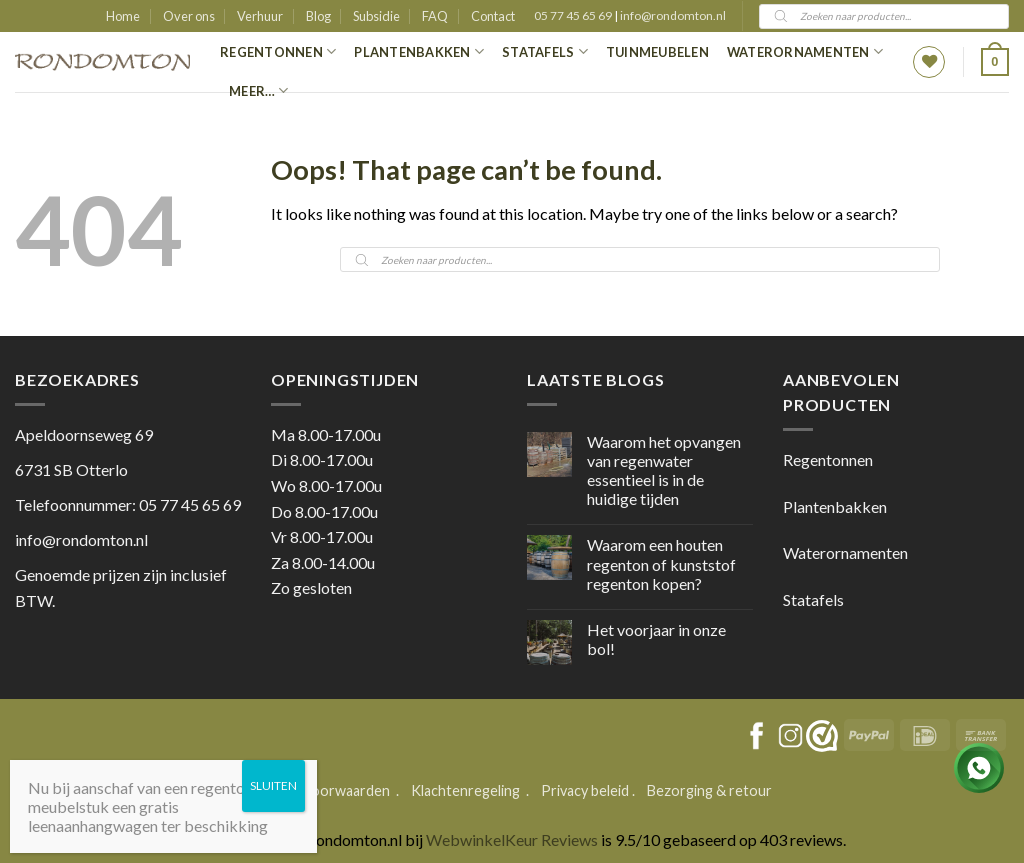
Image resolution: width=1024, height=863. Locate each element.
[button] (995, 62)
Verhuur (260, 16)
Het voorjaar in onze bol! (656, 639)
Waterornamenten (805, 51)
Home (123, 16)
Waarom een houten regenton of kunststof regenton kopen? (661, 563)
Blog (318, 16)
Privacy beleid (585, 790)
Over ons (189, 16)
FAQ (435, 16)
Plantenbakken (419, 51)
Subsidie (376, 16)
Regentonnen (278, 51)
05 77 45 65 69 (574, 15)
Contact (493, 16)
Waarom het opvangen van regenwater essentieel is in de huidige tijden (664, 470)
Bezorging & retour (709, 790)
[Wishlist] (929, 62)
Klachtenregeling (465, 790)
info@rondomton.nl (673, 15)
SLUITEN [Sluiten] (273, 785)
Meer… (259, 90)
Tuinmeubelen (657, 52)
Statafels (545, 51)
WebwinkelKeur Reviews (512, 839)
